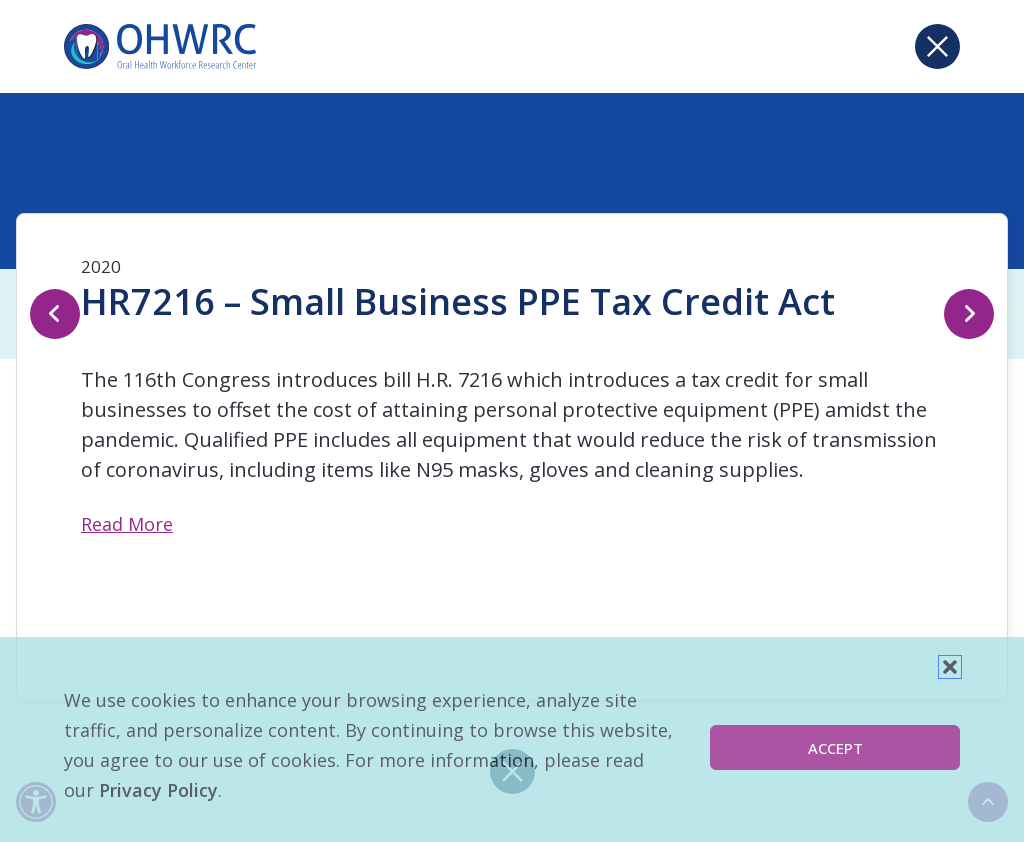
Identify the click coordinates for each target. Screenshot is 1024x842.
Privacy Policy (158, 790)
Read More (127, 524)
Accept (835, 748)
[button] (950, 667)
